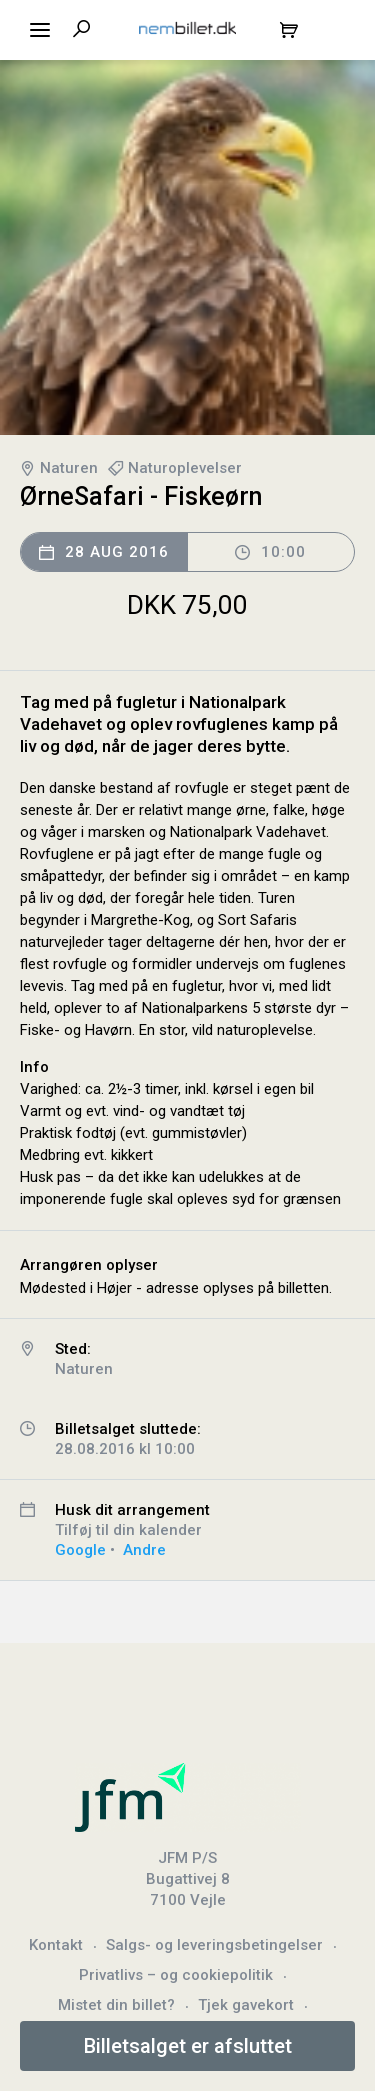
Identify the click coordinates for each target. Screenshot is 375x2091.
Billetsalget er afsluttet (188, 2046)
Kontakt (56, 1945)
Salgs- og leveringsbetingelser (214, 1945)
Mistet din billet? (116, 2005)
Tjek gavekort (246, 2005)
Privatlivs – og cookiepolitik (176, 1975)
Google (80, 1550)
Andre (144, 1550)
